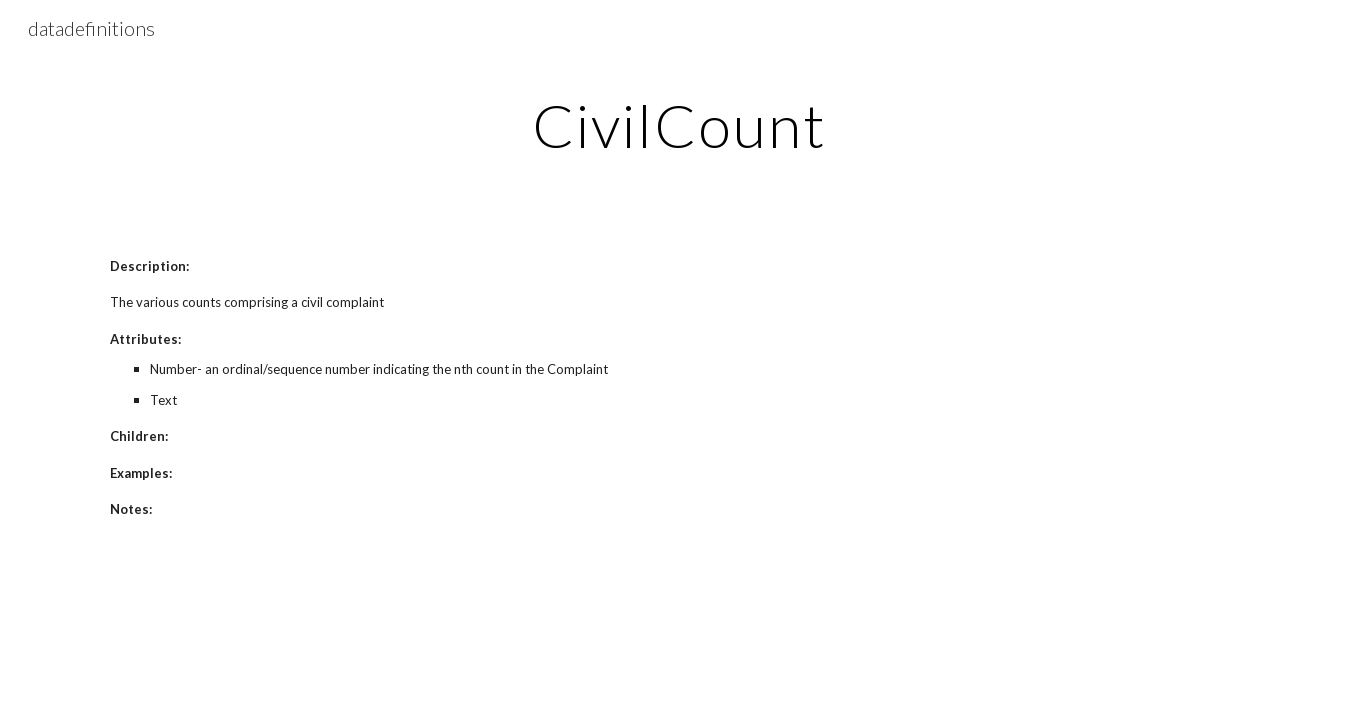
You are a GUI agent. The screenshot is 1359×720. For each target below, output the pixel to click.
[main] (680, 125)
